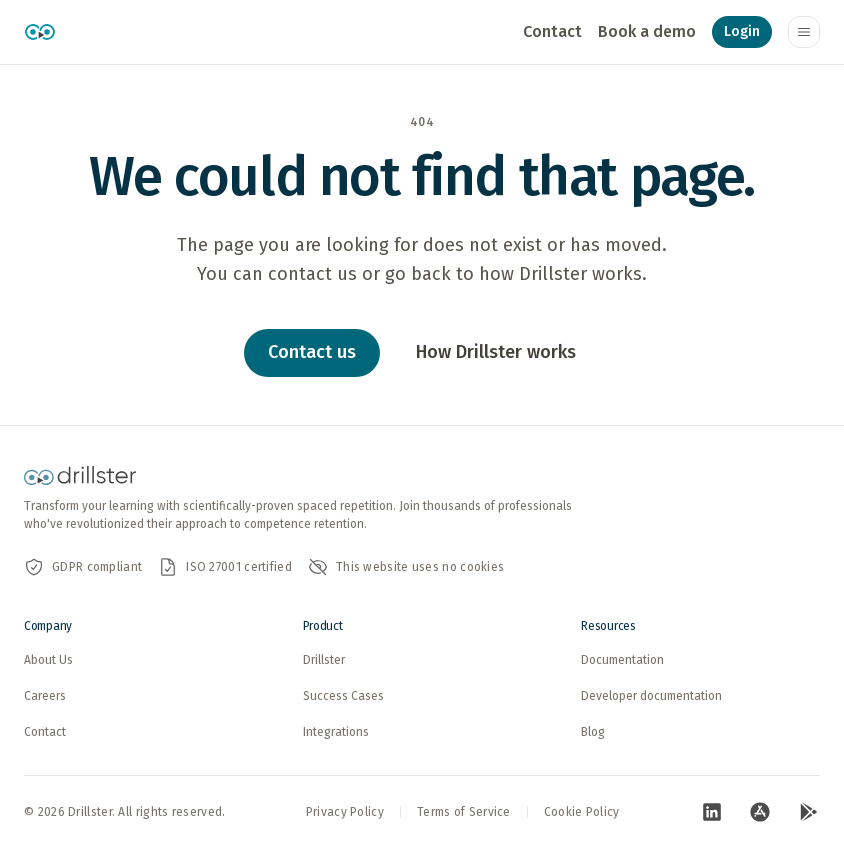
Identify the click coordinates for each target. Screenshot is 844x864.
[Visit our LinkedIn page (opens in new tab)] (712, 812)
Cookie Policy (582, 812)
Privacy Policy (345, 812)
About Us (48, 660)
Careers (45, 696)
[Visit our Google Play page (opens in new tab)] (808, 812)
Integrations (336, 732)
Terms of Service (464, 812)
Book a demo (647, 31)
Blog (593, 732)
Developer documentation (651, 696)
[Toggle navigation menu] (804, 32)
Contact (552, 31)
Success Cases (343, 696)
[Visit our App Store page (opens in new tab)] (760, 812)
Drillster (324, 660)
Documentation (622, 660)
